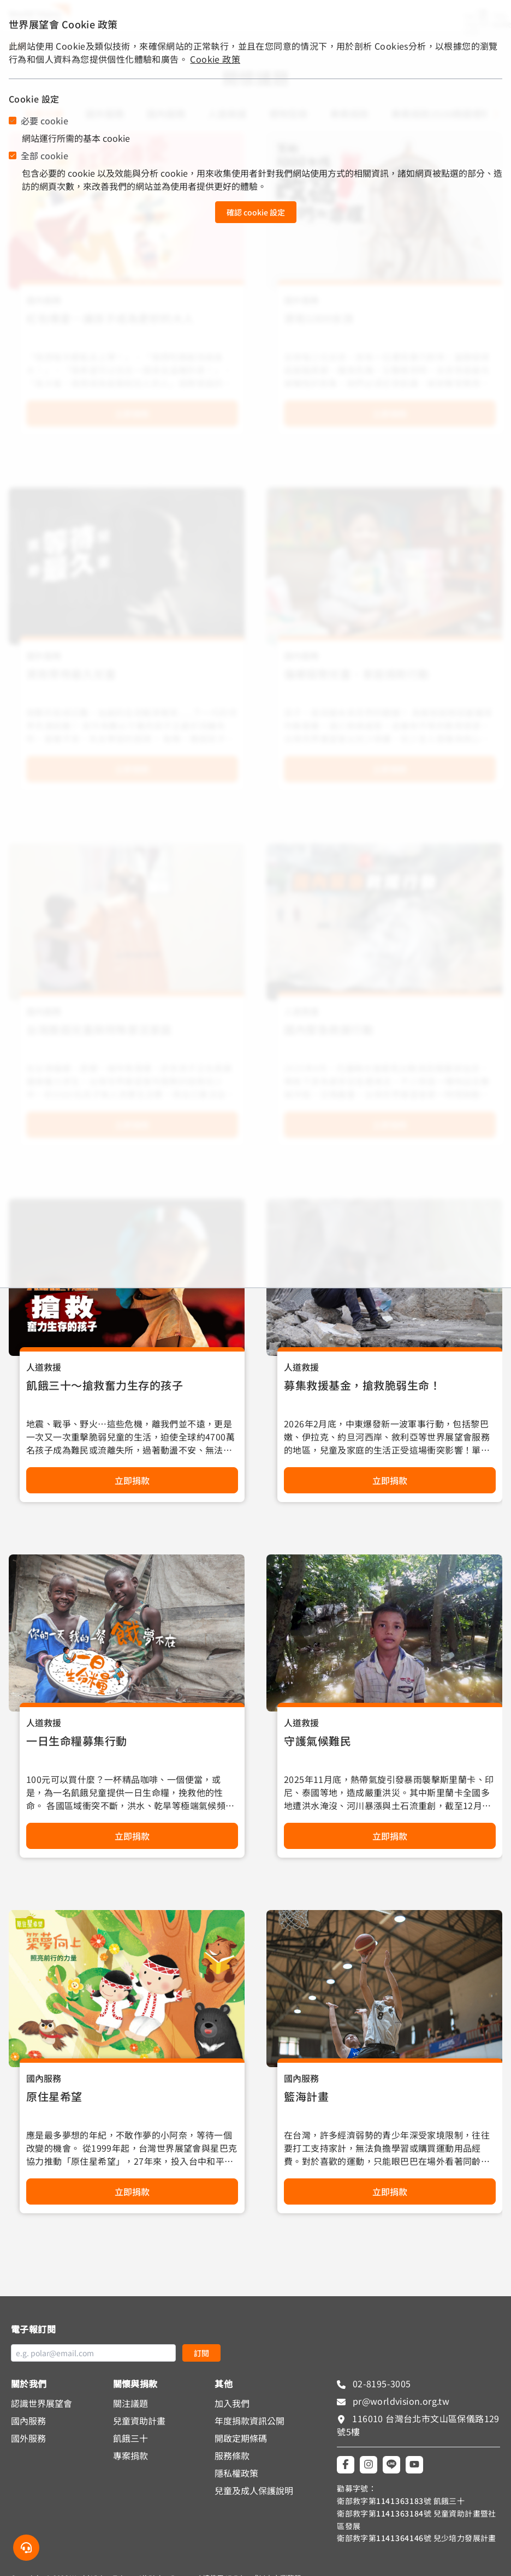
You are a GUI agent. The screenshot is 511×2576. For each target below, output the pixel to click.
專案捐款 (130, 2455)
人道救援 (43, 1366)
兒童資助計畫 (139, 2420)
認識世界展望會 (41, 2403)
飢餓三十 (130, 2438)
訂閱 (201, 2352)
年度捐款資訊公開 (249, 2420)
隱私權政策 (236, 2472)
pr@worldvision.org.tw (399, 2400)
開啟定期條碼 (241, 2438)
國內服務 (43, 2078)
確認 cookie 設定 (256, 212)
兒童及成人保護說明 (254, 2490)
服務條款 (232, 2455)
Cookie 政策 (215, 58)
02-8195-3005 (380, 2383)
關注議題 (130, 2403)
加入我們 (232, 2403)
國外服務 (28, 2438)
